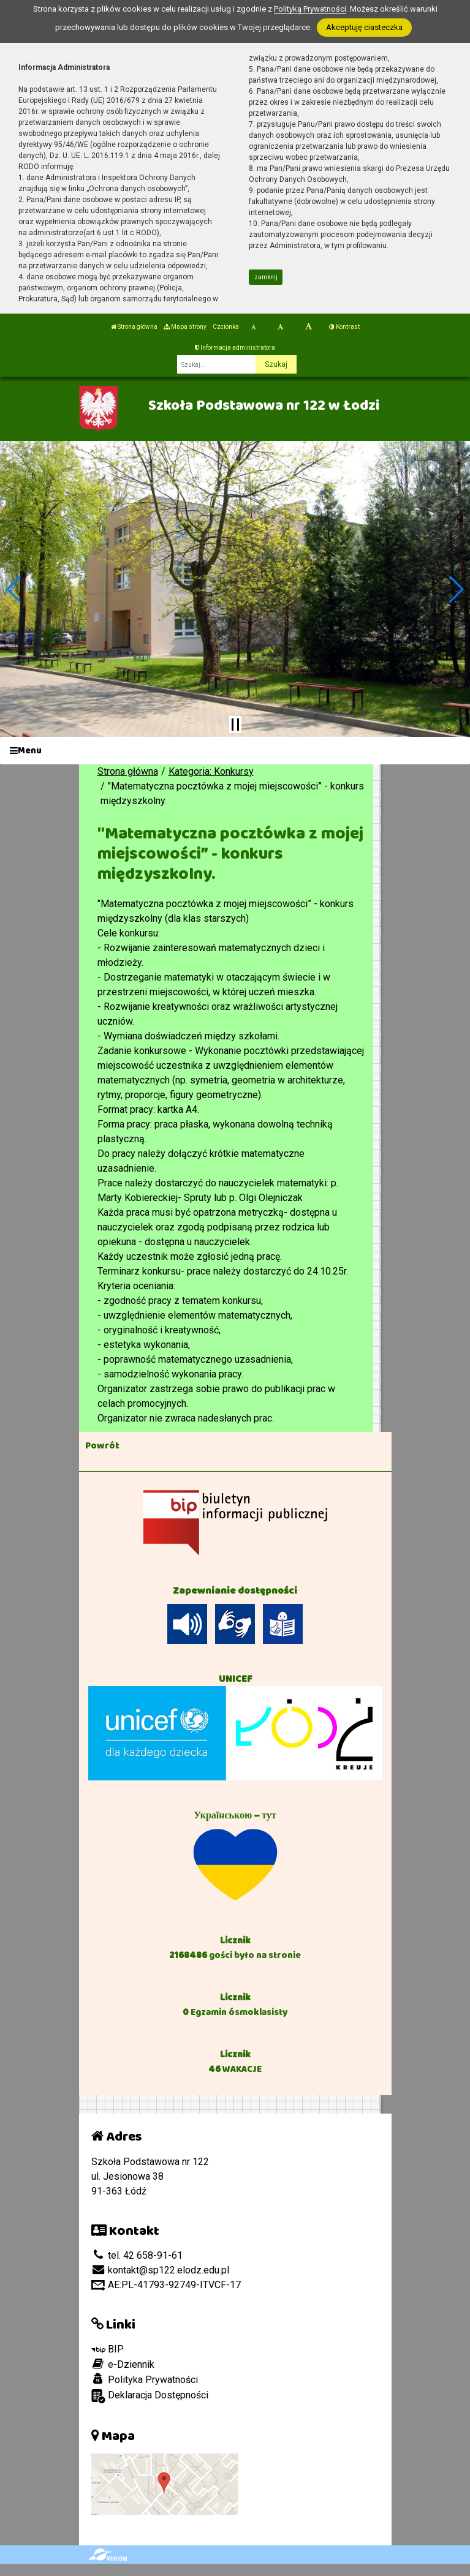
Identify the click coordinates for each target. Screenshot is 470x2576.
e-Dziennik (122, 2364)
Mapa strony (185, 326)
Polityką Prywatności (310, 8)
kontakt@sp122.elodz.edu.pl (160, 2270)
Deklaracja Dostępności (149, 2396)
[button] (14, 589)
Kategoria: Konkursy (211, 771)
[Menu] (235, 750)
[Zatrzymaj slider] (235, 724)
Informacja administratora (235, 347)
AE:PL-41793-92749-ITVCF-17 (166, 2285)
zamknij (266, 277)
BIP (107, 2349)
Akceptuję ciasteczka (364, 27)
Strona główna (134, 326)
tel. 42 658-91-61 (137, 2255)
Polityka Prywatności (144, 2379)
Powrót (102, 1445)
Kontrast (344, 326)
